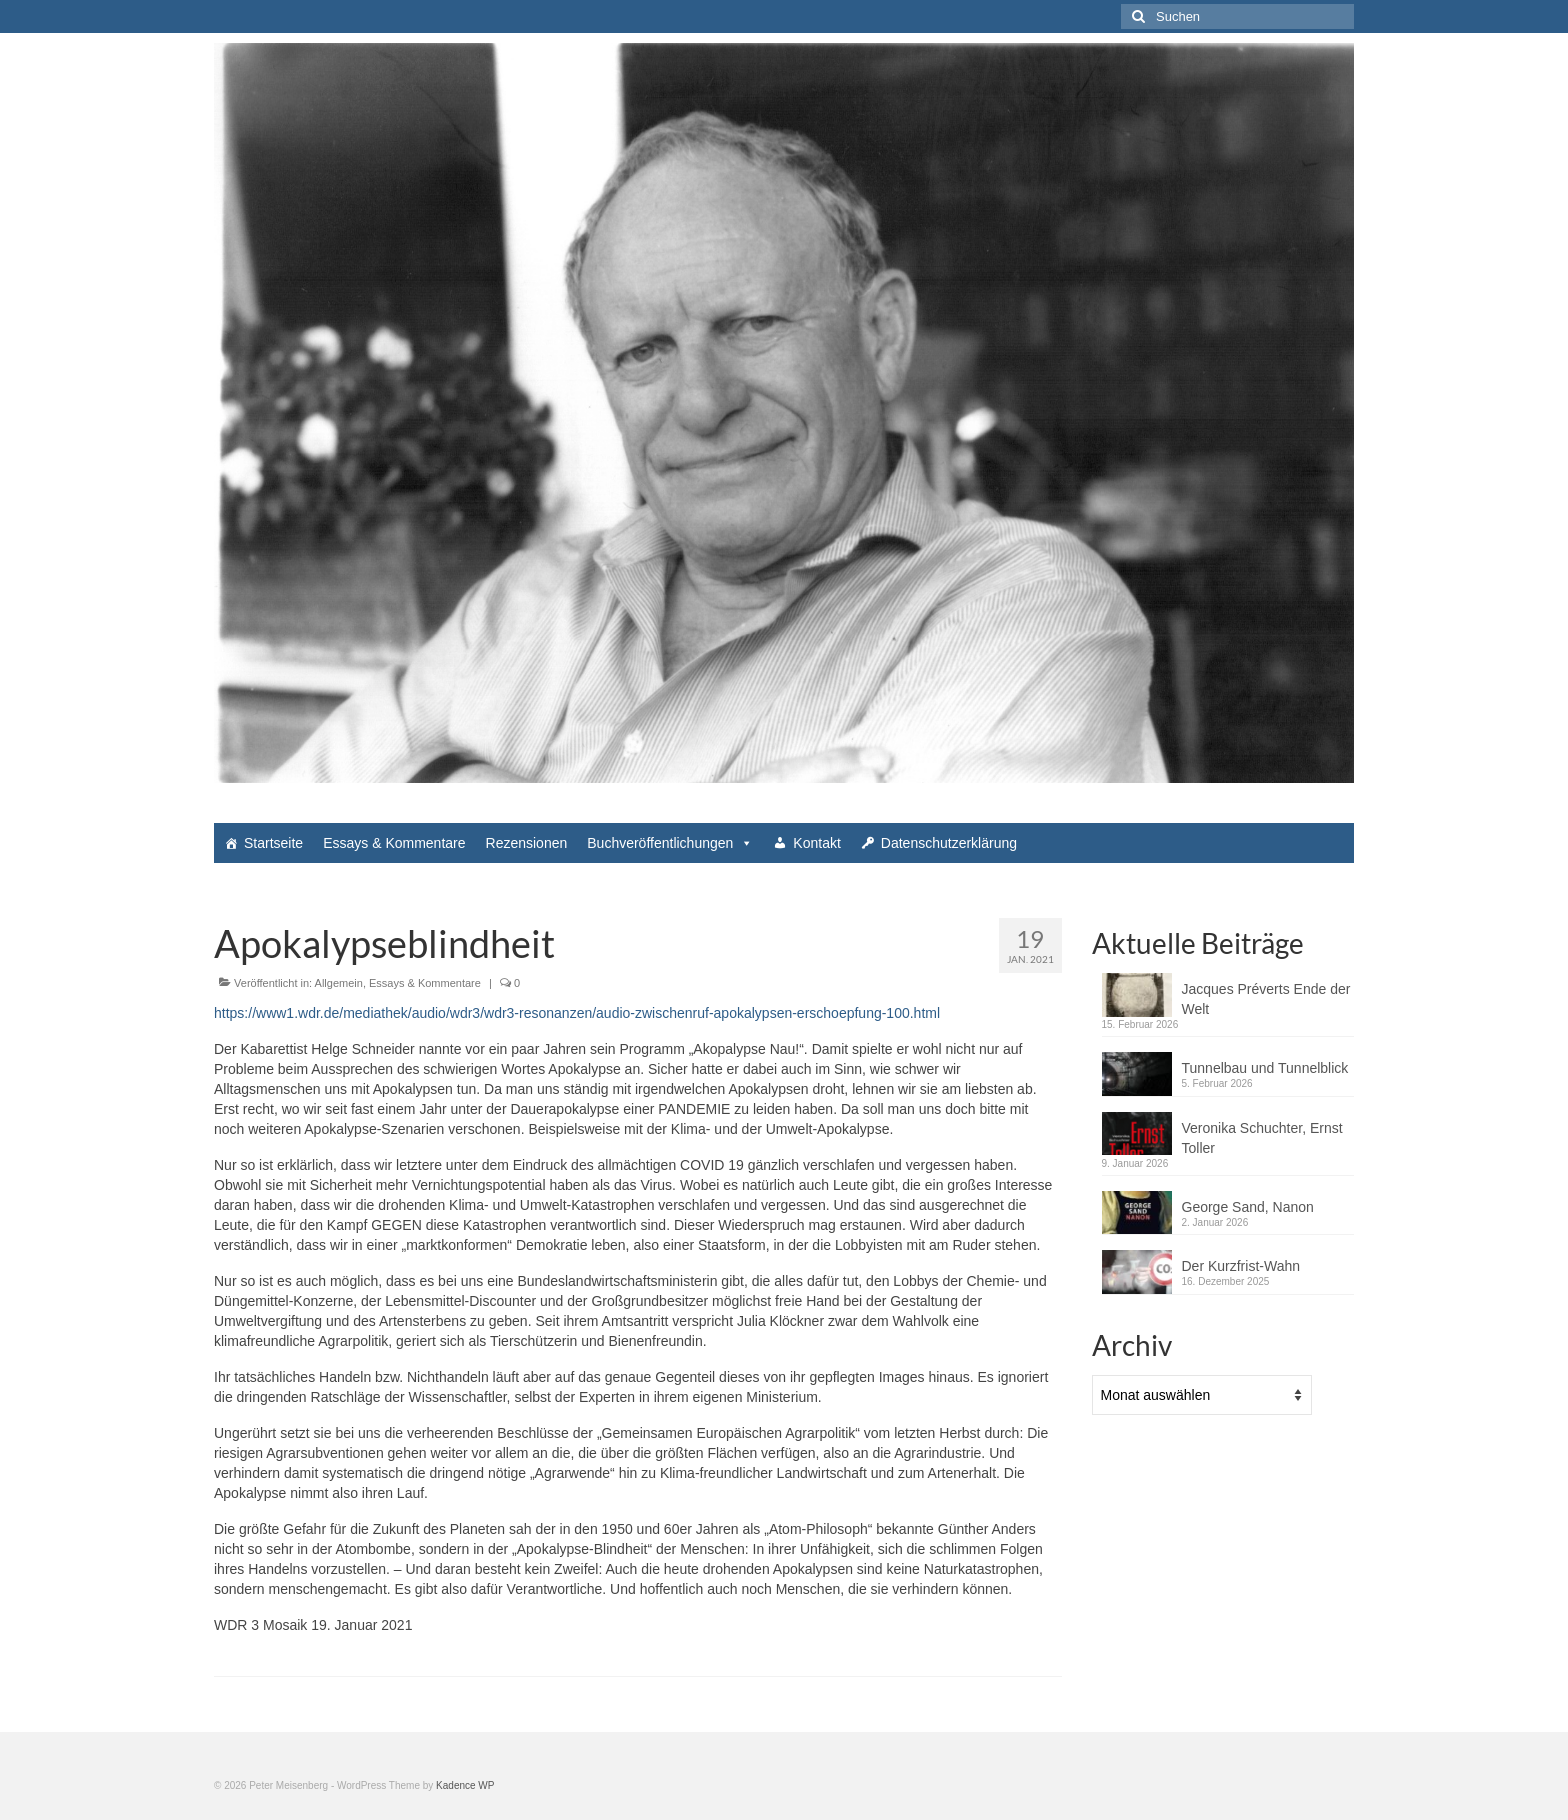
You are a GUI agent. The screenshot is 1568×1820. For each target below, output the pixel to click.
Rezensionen (527, 843)
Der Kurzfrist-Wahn (1241, 1266)
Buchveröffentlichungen (670, 843)
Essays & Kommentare (394, 843)
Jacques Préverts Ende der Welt (1266, 999)
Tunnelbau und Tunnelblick (1265, 1068)
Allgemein (339, 983)
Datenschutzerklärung (949, 843)
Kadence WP (465, 1785)
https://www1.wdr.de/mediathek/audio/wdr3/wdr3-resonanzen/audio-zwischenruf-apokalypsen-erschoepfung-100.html (577, 1013)
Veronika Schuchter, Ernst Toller (1262, 1138)
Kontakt (816, 843)
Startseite (273, 843)
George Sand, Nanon (1248, 1207)
